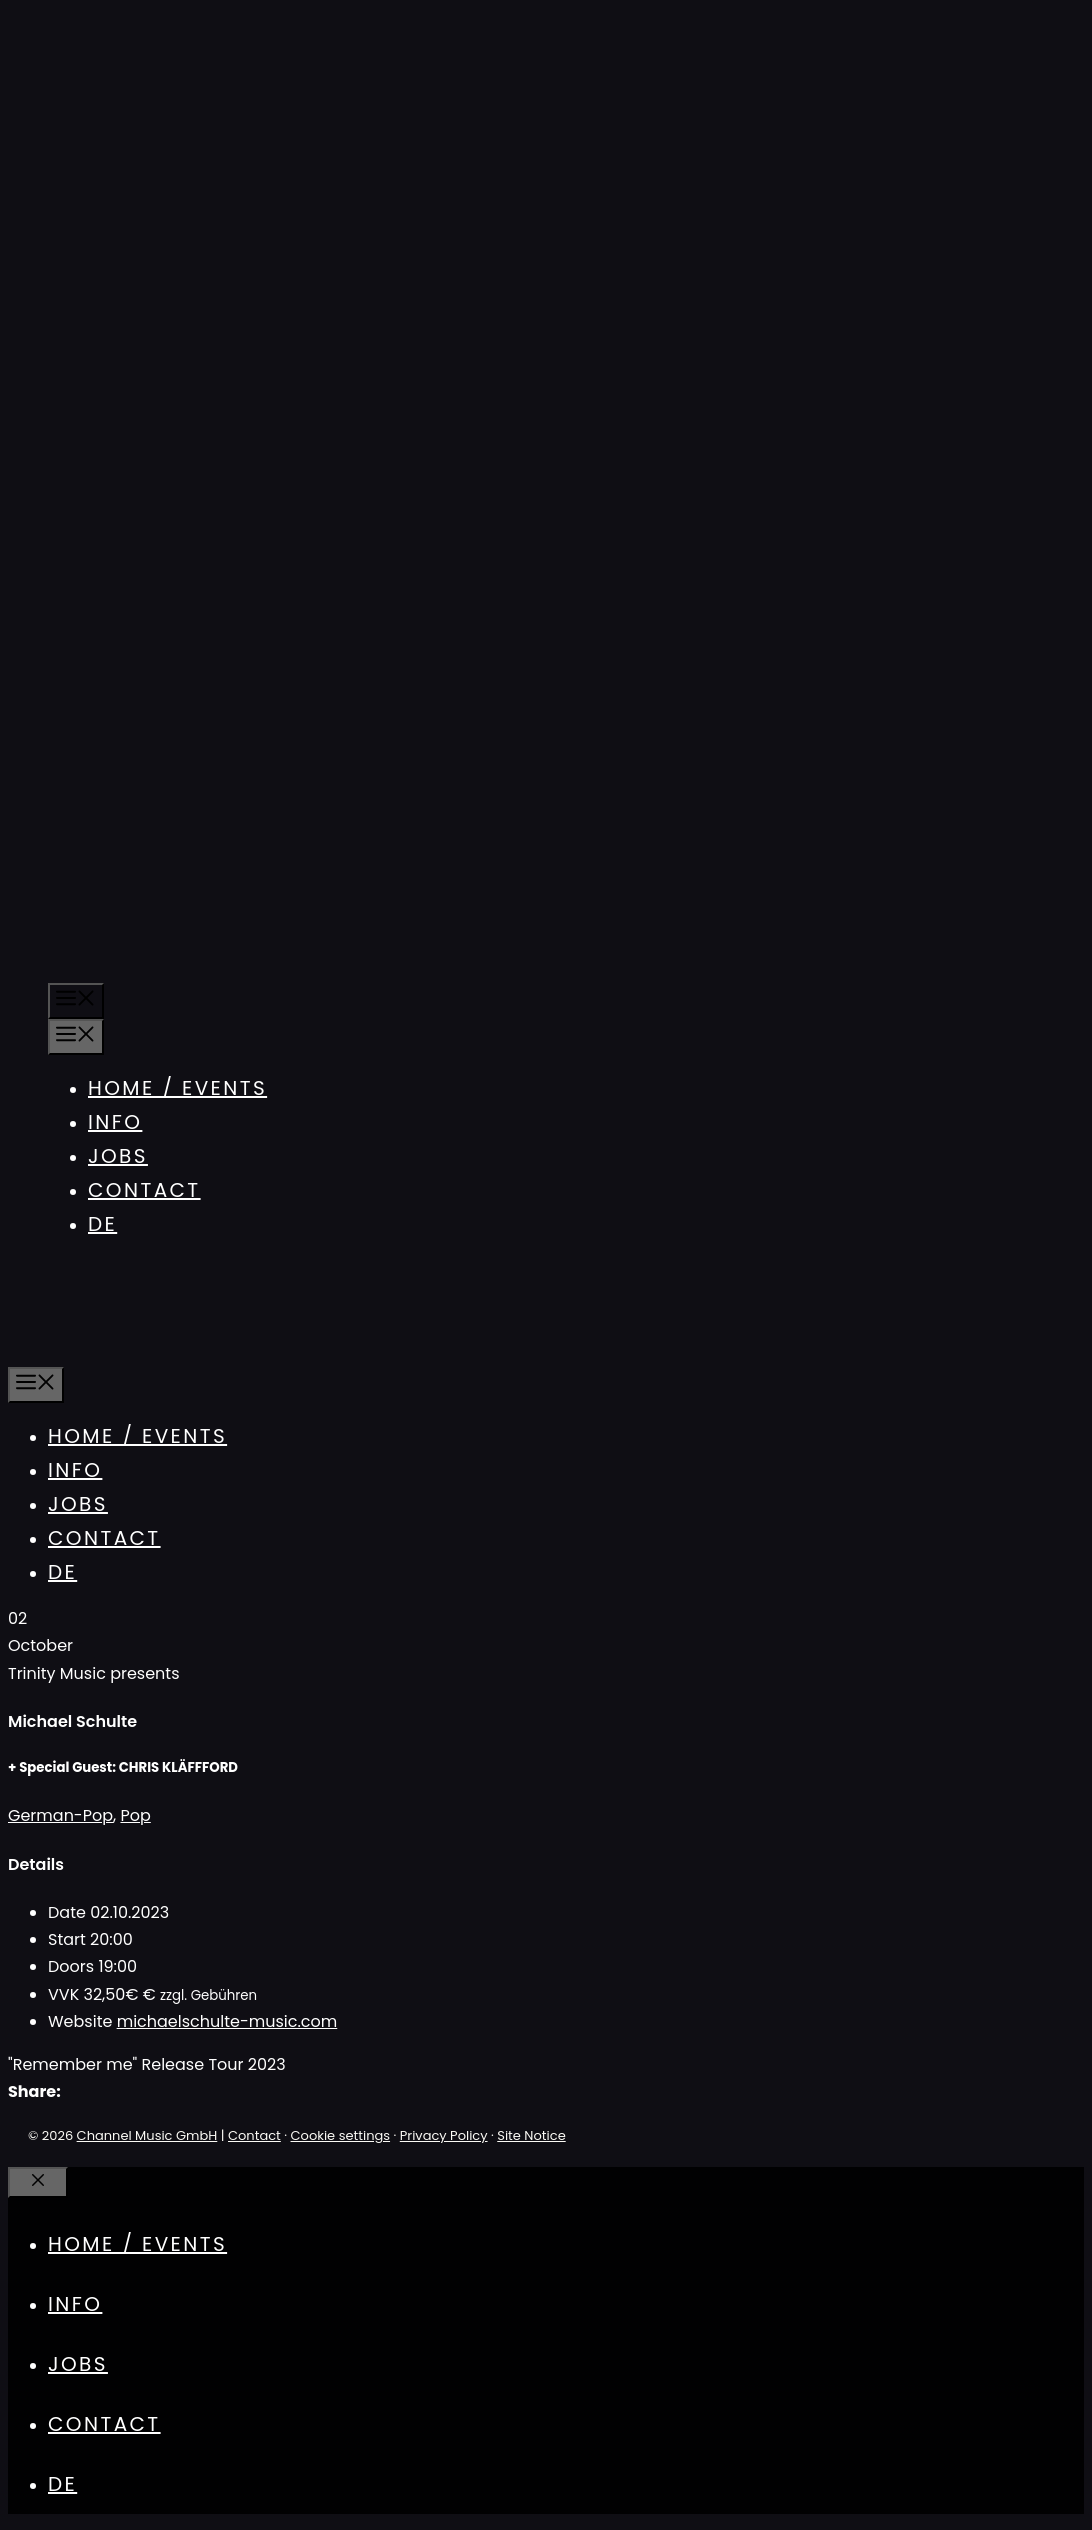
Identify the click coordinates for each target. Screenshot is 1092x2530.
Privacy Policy (444, 2135)
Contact (144, 1190)
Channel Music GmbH (147, 2135)
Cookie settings (341, 2135)
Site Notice (531, 2135)
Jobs (118, 1156)
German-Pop (60, 1815)
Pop (135, 1815)
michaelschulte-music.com (227, 2021)
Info (115, 1122)
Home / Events (177, 1088)
